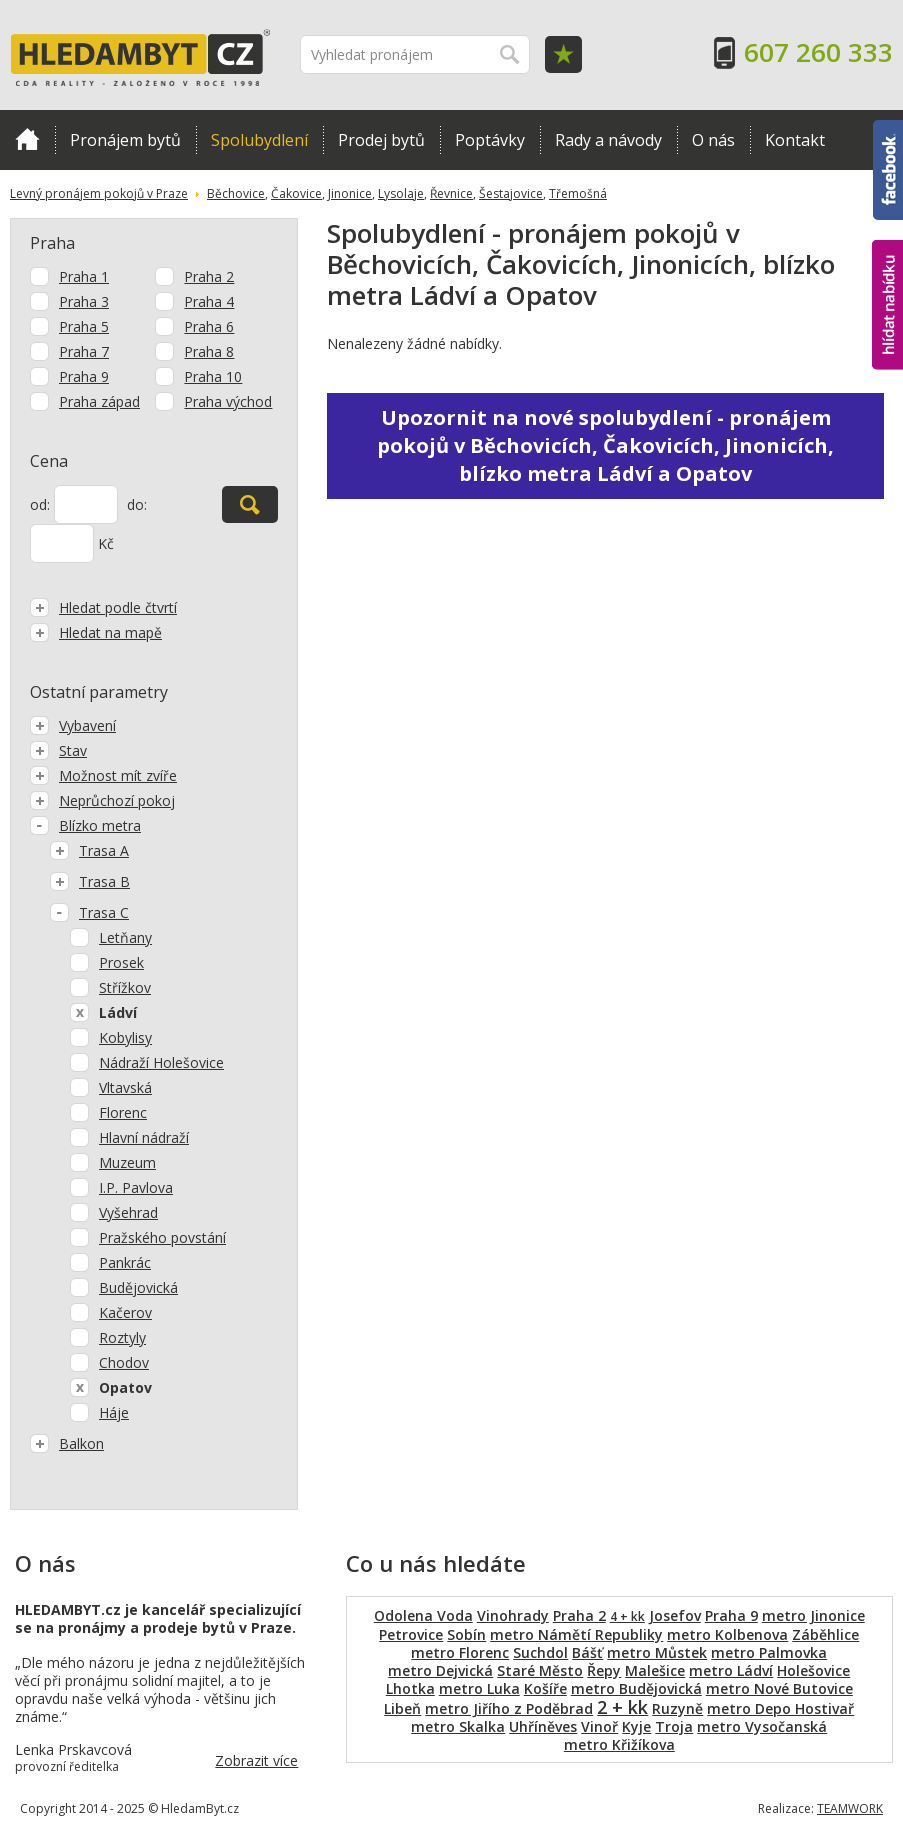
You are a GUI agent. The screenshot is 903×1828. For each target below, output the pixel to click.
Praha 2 (209, 276)
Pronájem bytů (125, 140)
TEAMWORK (850, 1808)
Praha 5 (84, 326)
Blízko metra (85, 825)
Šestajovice (511, 193)
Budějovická (138, 1287)
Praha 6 (209, 326)
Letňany (125, 937)
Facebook (888, 170)
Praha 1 (84, 276)
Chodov (124, 1362)
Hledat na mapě (96, 632)
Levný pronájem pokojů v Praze (99, 193)
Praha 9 (84, 376)
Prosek (121, 962)
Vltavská (125, 1087)
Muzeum (127, 1162)
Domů (27, 139)
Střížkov (125, 987)
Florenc (123, 1112)
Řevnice (451, 193)
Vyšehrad (128, 1212)
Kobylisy (125, 1037)
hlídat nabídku (887, 305)
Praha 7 (84, 351)
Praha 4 (209, 301)
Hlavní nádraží (144, 1137)
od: (40, 504)
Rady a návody (608, 140)
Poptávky (490, 140)
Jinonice (350, 193)
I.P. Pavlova (136, 1187)
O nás (713, 140)
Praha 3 (84, 301)
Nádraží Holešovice (161, 1062)
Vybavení (73, 725)
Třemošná (578, 193)
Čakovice (296, 193)
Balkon (67, 1443)
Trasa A (89, 850)
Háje (114, 1412)
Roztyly (122, 1337)
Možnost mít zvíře (103, 775)
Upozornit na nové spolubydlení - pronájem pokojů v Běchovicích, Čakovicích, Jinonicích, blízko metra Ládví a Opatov (605, 445)
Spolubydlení (259, 140)
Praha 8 (209, 351)
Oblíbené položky (563, 54)
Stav (58, 750)
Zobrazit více (256, 1760)
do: (137, 504)
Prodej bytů (381, 140)
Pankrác (125, 1262)
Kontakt (795, 140)
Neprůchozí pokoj (102, 800)
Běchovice (236, 193)
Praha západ (99, 401)
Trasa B (90, 881)
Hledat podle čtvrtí (103, 607)
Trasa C (89, 912)
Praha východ (228, 401)
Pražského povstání (162, 1237)
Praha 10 (213, 376)
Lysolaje (401, 193)
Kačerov (125, 1312)
